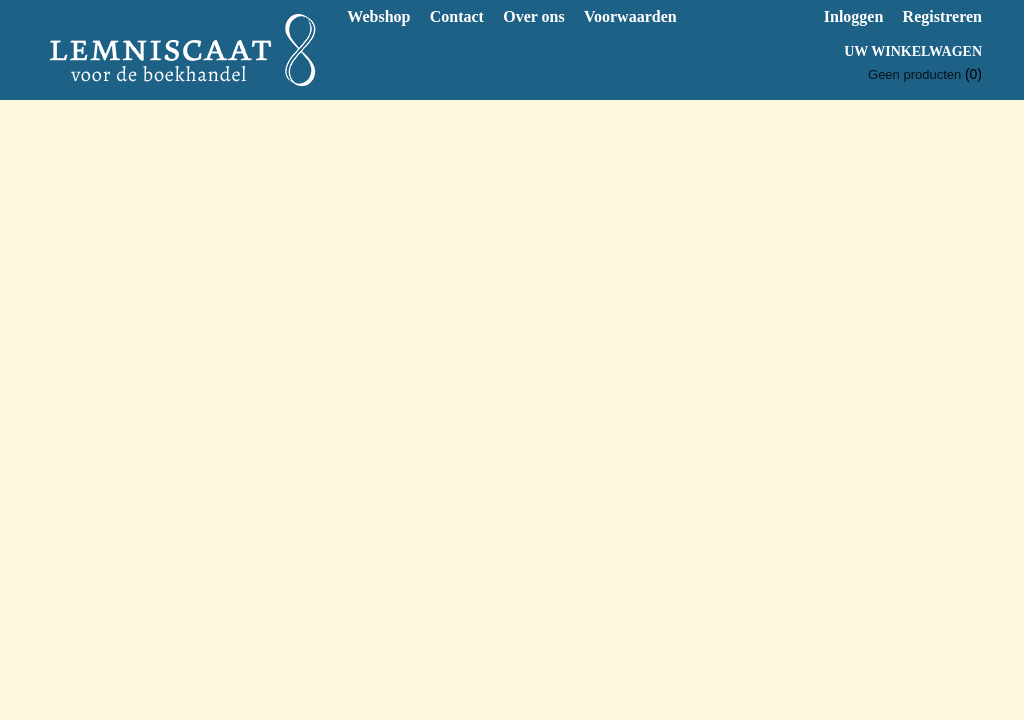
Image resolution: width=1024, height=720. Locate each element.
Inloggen (854, 16)
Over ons (533, 16)
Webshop (378, 16)
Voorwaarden (630, 16)
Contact (457, 16)
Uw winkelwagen (913, 51)
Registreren (942, 16)
